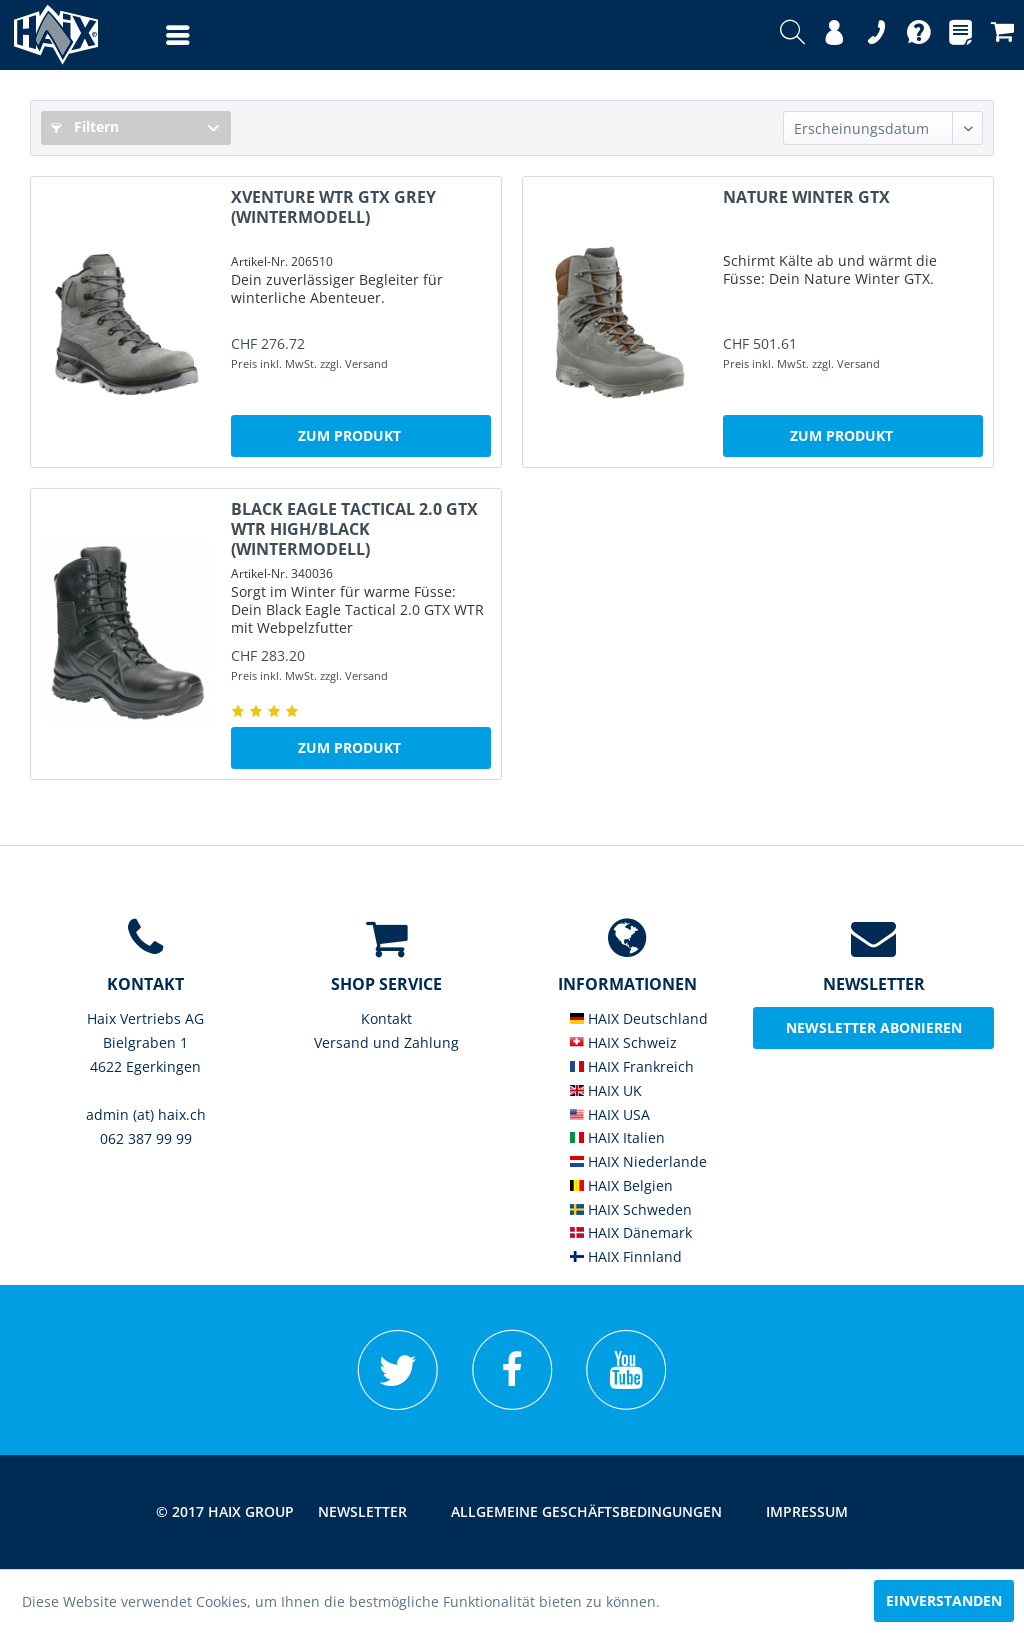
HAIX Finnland (626, 1256)
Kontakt (386, 1018)
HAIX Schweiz (623, 1042)
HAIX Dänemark (631, 1232)
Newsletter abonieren (874, 1027)
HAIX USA (610, 1114)
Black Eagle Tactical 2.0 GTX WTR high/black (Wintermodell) (354, 529)
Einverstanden (944, 1600)
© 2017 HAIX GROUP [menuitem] (225, 1511)
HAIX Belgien (621, 1185)
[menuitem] (158, 35)
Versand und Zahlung (386, 1042)
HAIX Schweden (631, 1209)
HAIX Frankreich (632, 1066)
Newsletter (362, 1511)
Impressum (807, 1511)
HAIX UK (606, 1090)
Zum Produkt (349, 435)
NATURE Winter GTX (806, 197)
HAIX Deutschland (639, 1018)
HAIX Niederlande (638, 1161)
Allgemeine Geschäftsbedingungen (586, 1511)
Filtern (85, 126)
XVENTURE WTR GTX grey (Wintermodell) (333, 207)
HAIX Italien (617, 1137)
